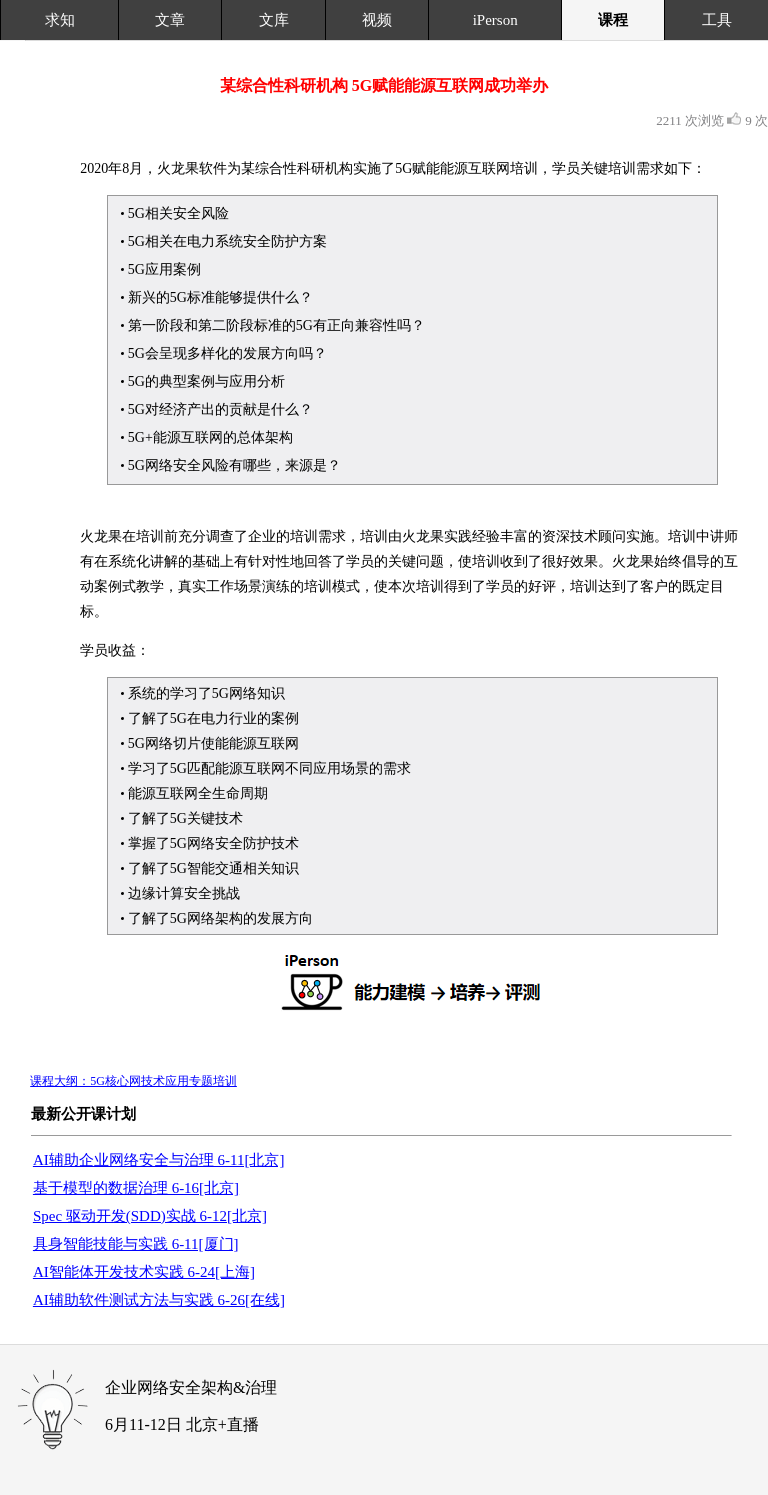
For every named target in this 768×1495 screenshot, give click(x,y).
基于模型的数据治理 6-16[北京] (136, 1188)
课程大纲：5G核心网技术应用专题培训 (133, 1081)
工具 (717, 20)
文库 (274, 20)
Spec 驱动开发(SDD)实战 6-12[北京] (150, 1216)
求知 (60, 20)
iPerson (495, 20)
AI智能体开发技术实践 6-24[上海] (144, 1272)
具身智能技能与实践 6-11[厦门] (136, 1244)
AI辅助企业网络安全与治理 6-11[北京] (159, 1160)
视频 (377, 20)
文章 (170, 20)
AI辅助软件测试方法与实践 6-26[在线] (159, 1300)
